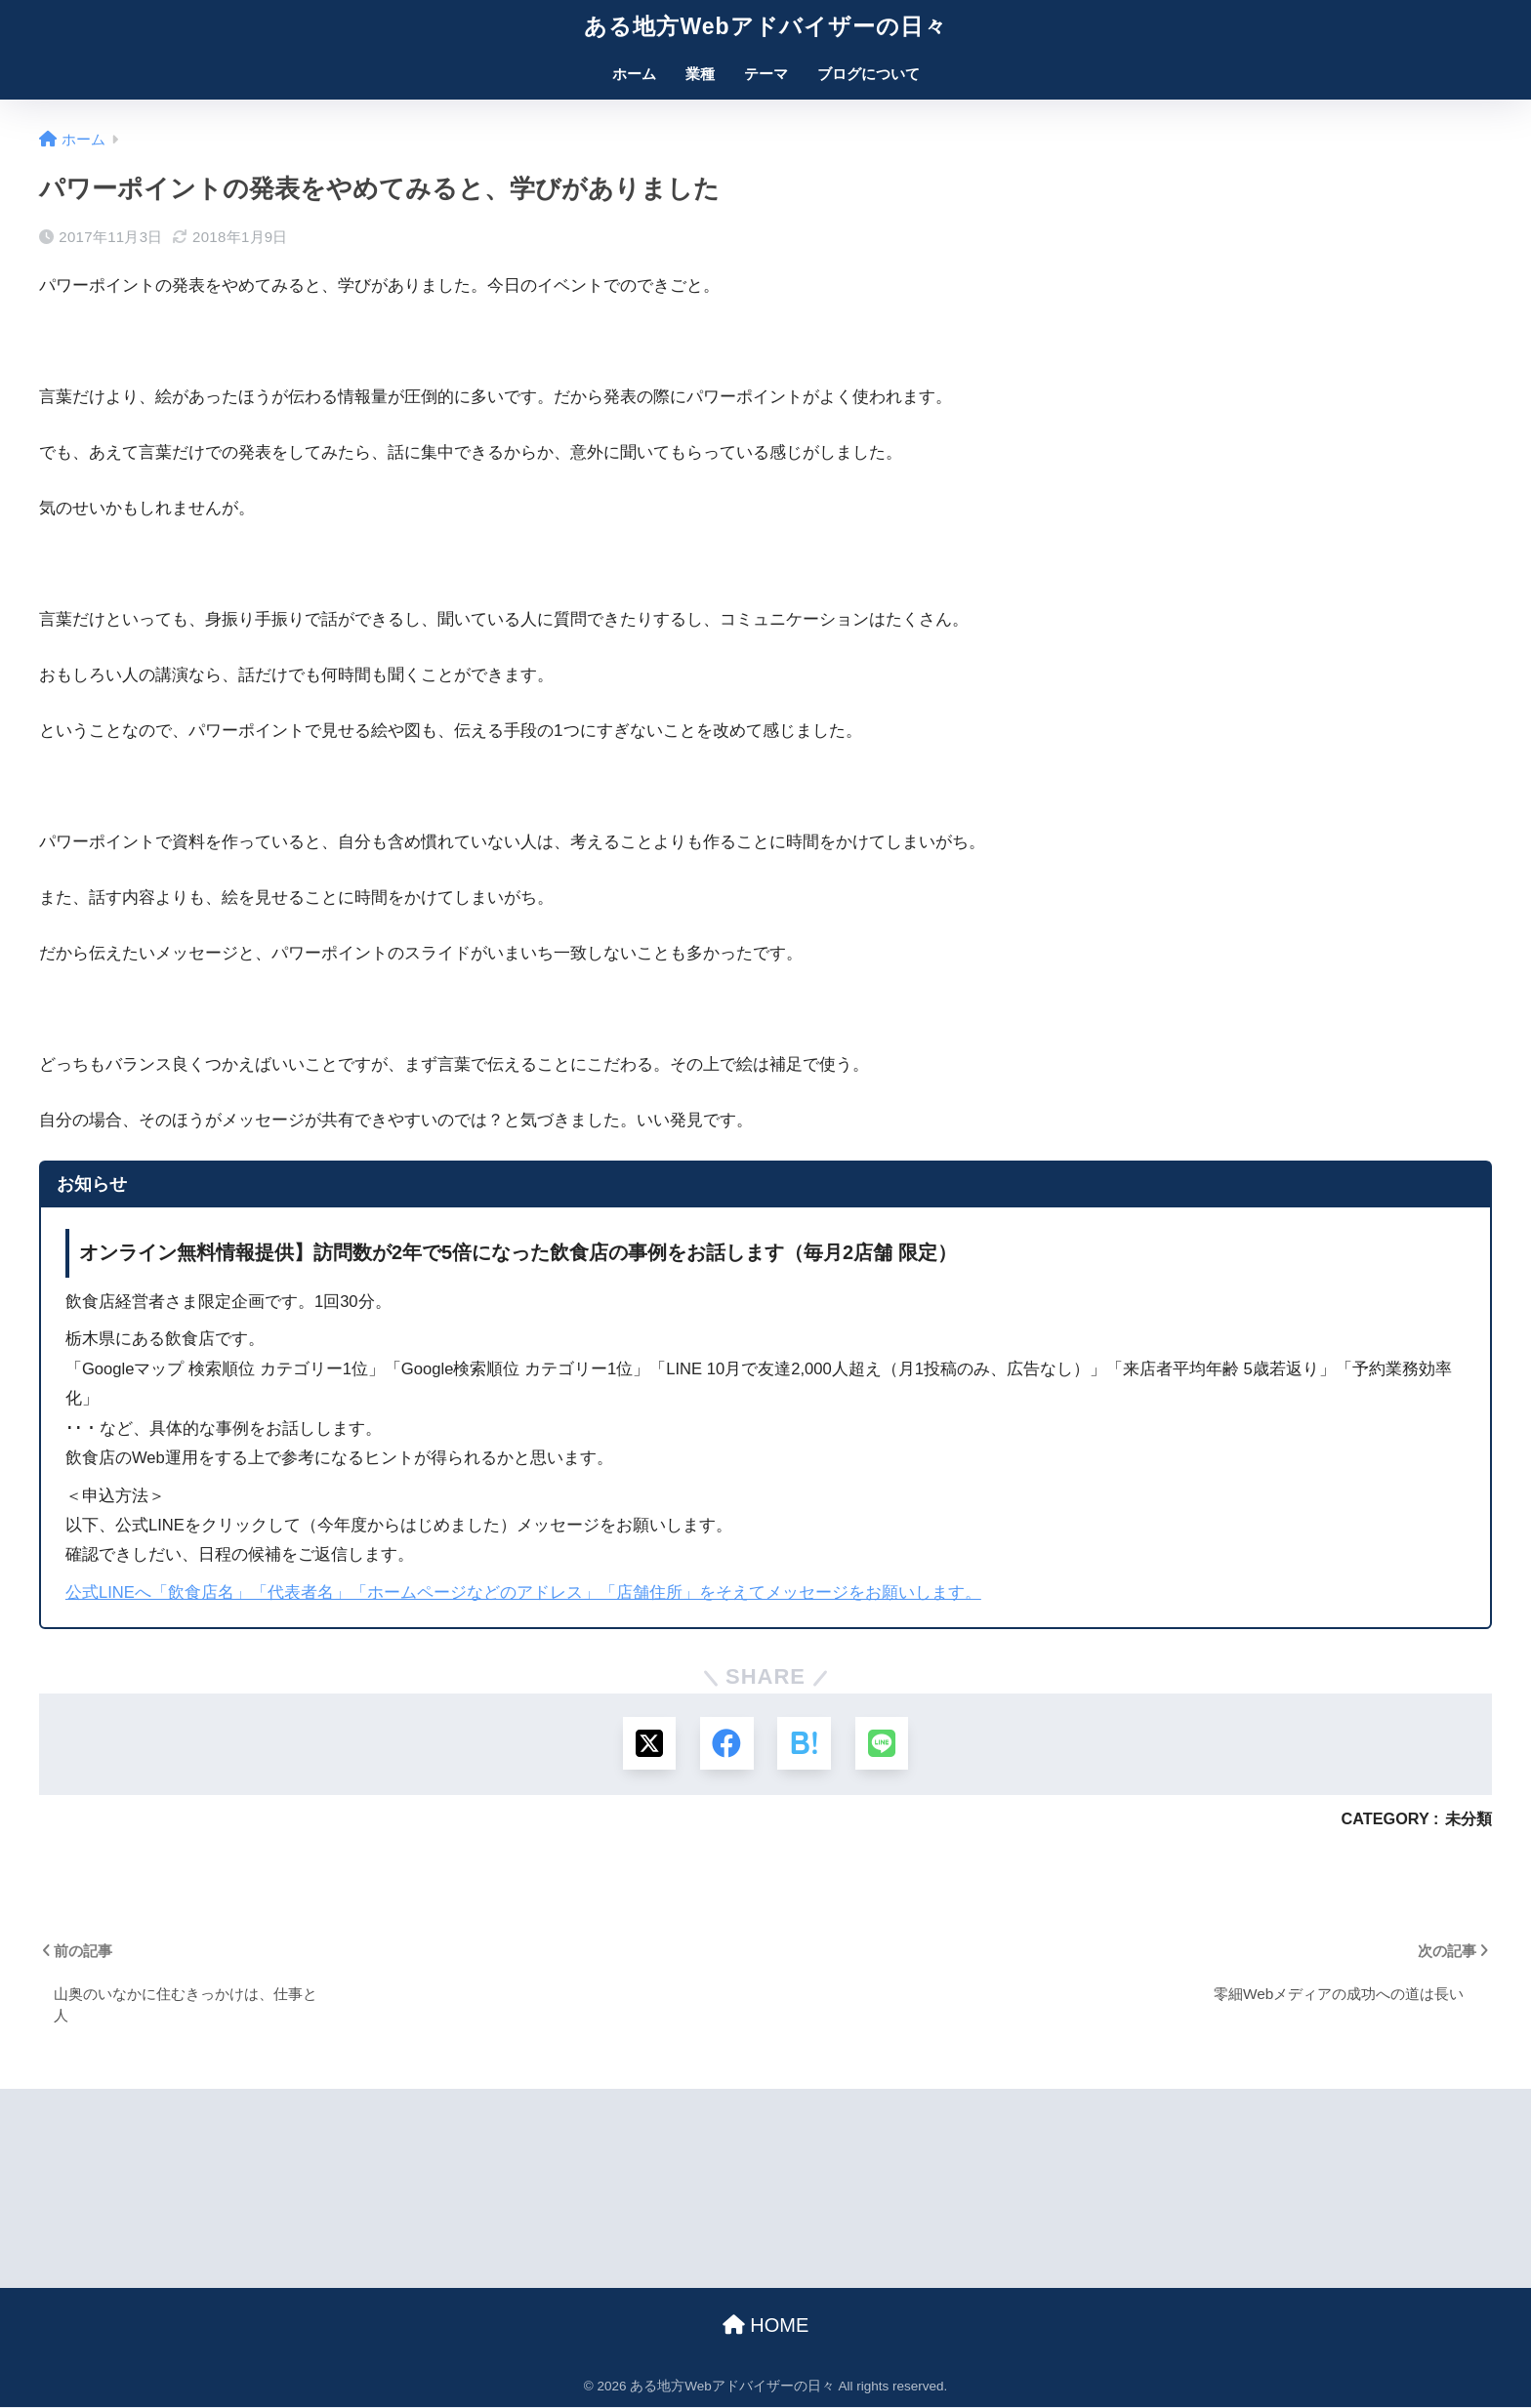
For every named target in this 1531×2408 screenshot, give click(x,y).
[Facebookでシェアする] (727, 1744)
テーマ (766, 73)
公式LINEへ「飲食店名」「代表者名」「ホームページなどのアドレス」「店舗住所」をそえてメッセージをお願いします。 (523, 1592)
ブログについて (868, 73)
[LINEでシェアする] (882, 1744)
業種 (700, 73)
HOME (766, 2326)
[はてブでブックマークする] (804, 1744)
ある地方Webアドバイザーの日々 (765, 26)
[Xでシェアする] (649, 1744)
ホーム (634, 73)
